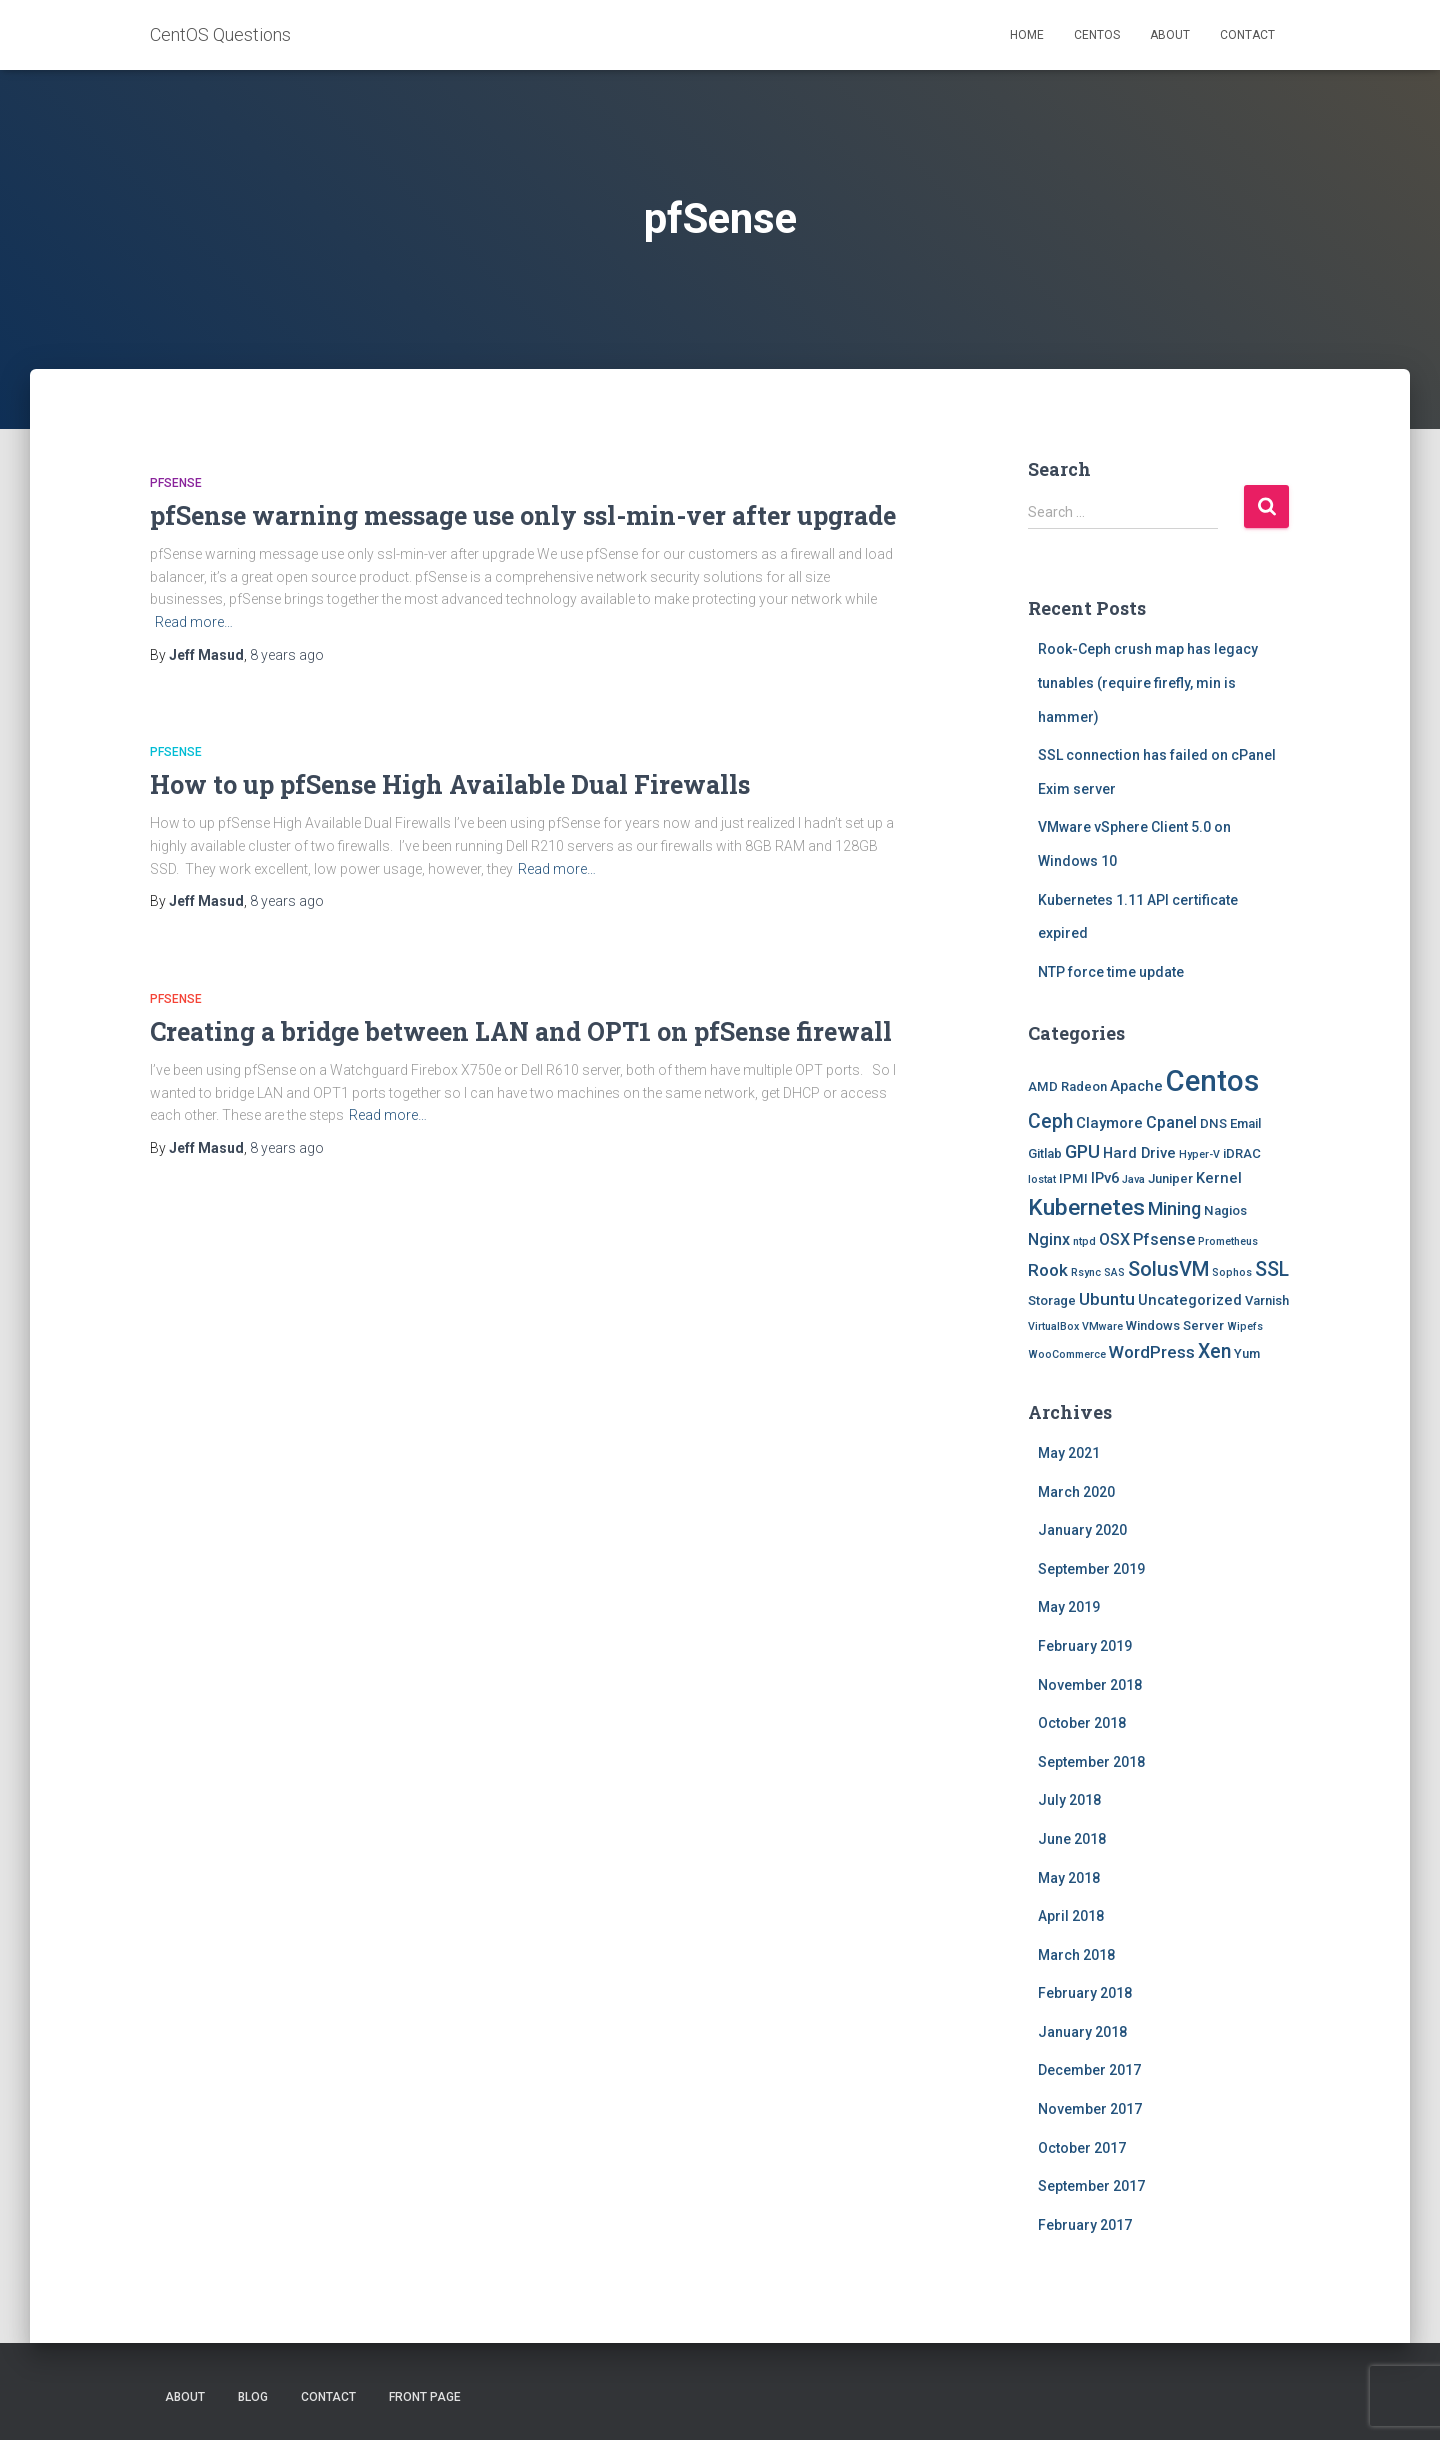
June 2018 (1072, 1839)
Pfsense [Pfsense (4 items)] (1164, 1239)
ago (287, 655)
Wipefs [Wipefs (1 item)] (1245, 1326)
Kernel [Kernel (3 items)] (1219, 1178)
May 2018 (1069, 1878)
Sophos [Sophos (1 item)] (1232, 1272)
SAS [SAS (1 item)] (1114, 1272)
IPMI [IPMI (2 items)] (1073, 1178)
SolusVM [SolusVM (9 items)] (1168, 1269)
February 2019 (1085, 1646)
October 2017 (1082, 2148)
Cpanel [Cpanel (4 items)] (1171, 1122)
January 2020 (1082, 1530)
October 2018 (1082, 1723)
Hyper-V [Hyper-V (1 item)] (1199, 1154)
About (1170, 35)
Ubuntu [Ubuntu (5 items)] (1107, 1299)
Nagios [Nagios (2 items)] (1225, 1210)
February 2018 (1085, 1993)
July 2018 (1069, 1800)
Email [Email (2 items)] (1245, 1123)
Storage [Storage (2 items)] (1052, 1300)
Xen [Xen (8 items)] (1214, 1351)
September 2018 (1091, 1762)
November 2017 (1090, 2109)
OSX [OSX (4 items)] (1114, 1239)
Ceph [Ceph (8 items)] (1050, 1121)
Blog (253, 2397)
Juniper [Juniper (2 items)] (1170, 1178)
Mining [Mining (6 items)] (1174, 1208)
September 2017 (1091, 2186)
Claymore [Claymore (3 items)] (1109, 1123)
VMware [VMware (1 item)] (1102, 1326)
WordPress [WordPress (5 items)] (1152, 1352)
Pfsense (176, 483)
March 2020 (1076, 1492)
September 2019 (1091, 1569)
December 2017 (1089, 2070)
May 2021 (1069, 1453)
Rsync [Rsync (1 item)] (1086, 1272)
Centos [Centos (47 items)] (1212, 1081)
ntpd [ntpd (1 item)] (1084, 1241)
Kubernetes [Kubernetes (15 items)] (1086, 1207)
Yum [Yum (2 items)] (1247, 1353)
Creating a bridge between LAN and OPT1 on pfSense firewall (521, 1031)
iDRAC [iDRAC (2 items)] (1242, 1153)
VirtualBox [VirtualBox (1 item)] (1053, 1326)
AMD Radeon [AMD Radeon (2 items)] (1067, 1086)
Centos (1097, 35)
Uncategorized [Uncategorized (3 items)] (1190, 1300)
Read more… (194, 622)
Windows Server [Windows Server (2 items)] (1175, 1325)
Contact (1247, 35)
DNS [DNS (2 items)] (1213, 1123)
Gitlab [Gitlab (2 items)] (1045, 1153)
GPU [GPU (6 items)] (1082, 1151)
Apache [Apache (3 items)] (1136, 1086)
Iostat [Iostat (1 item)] (1042, 1179)
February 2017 (1085, 2225)
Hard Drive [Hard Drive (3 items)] (1139, 1153)
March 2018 (1076, 1955)
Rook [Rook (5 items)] (1048, 1270)
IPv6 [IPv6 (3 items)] (1105, 1178)
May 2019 (1069, 1607)
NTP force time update (1111, 972)
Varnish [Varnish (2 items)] (1267, 1300)
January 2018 (1082, 2032)
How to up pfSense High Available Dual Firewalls (450, 784)
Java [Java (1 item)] (1133, 1179)
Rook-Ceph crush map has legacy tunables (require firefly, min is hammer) (1148, 682)
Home (1027, 35)
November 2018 (1090, 1685)
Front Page (425, 2397)
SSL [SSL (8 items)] (1272, 1269)
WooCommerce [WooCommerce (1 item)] (1067, 1354)
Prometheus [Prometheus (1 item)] (1228, 1241)
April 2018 (1071, 1916)
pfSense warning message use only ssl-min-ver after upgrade (523, 515)
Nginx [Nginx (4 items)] (1049, 1239)
